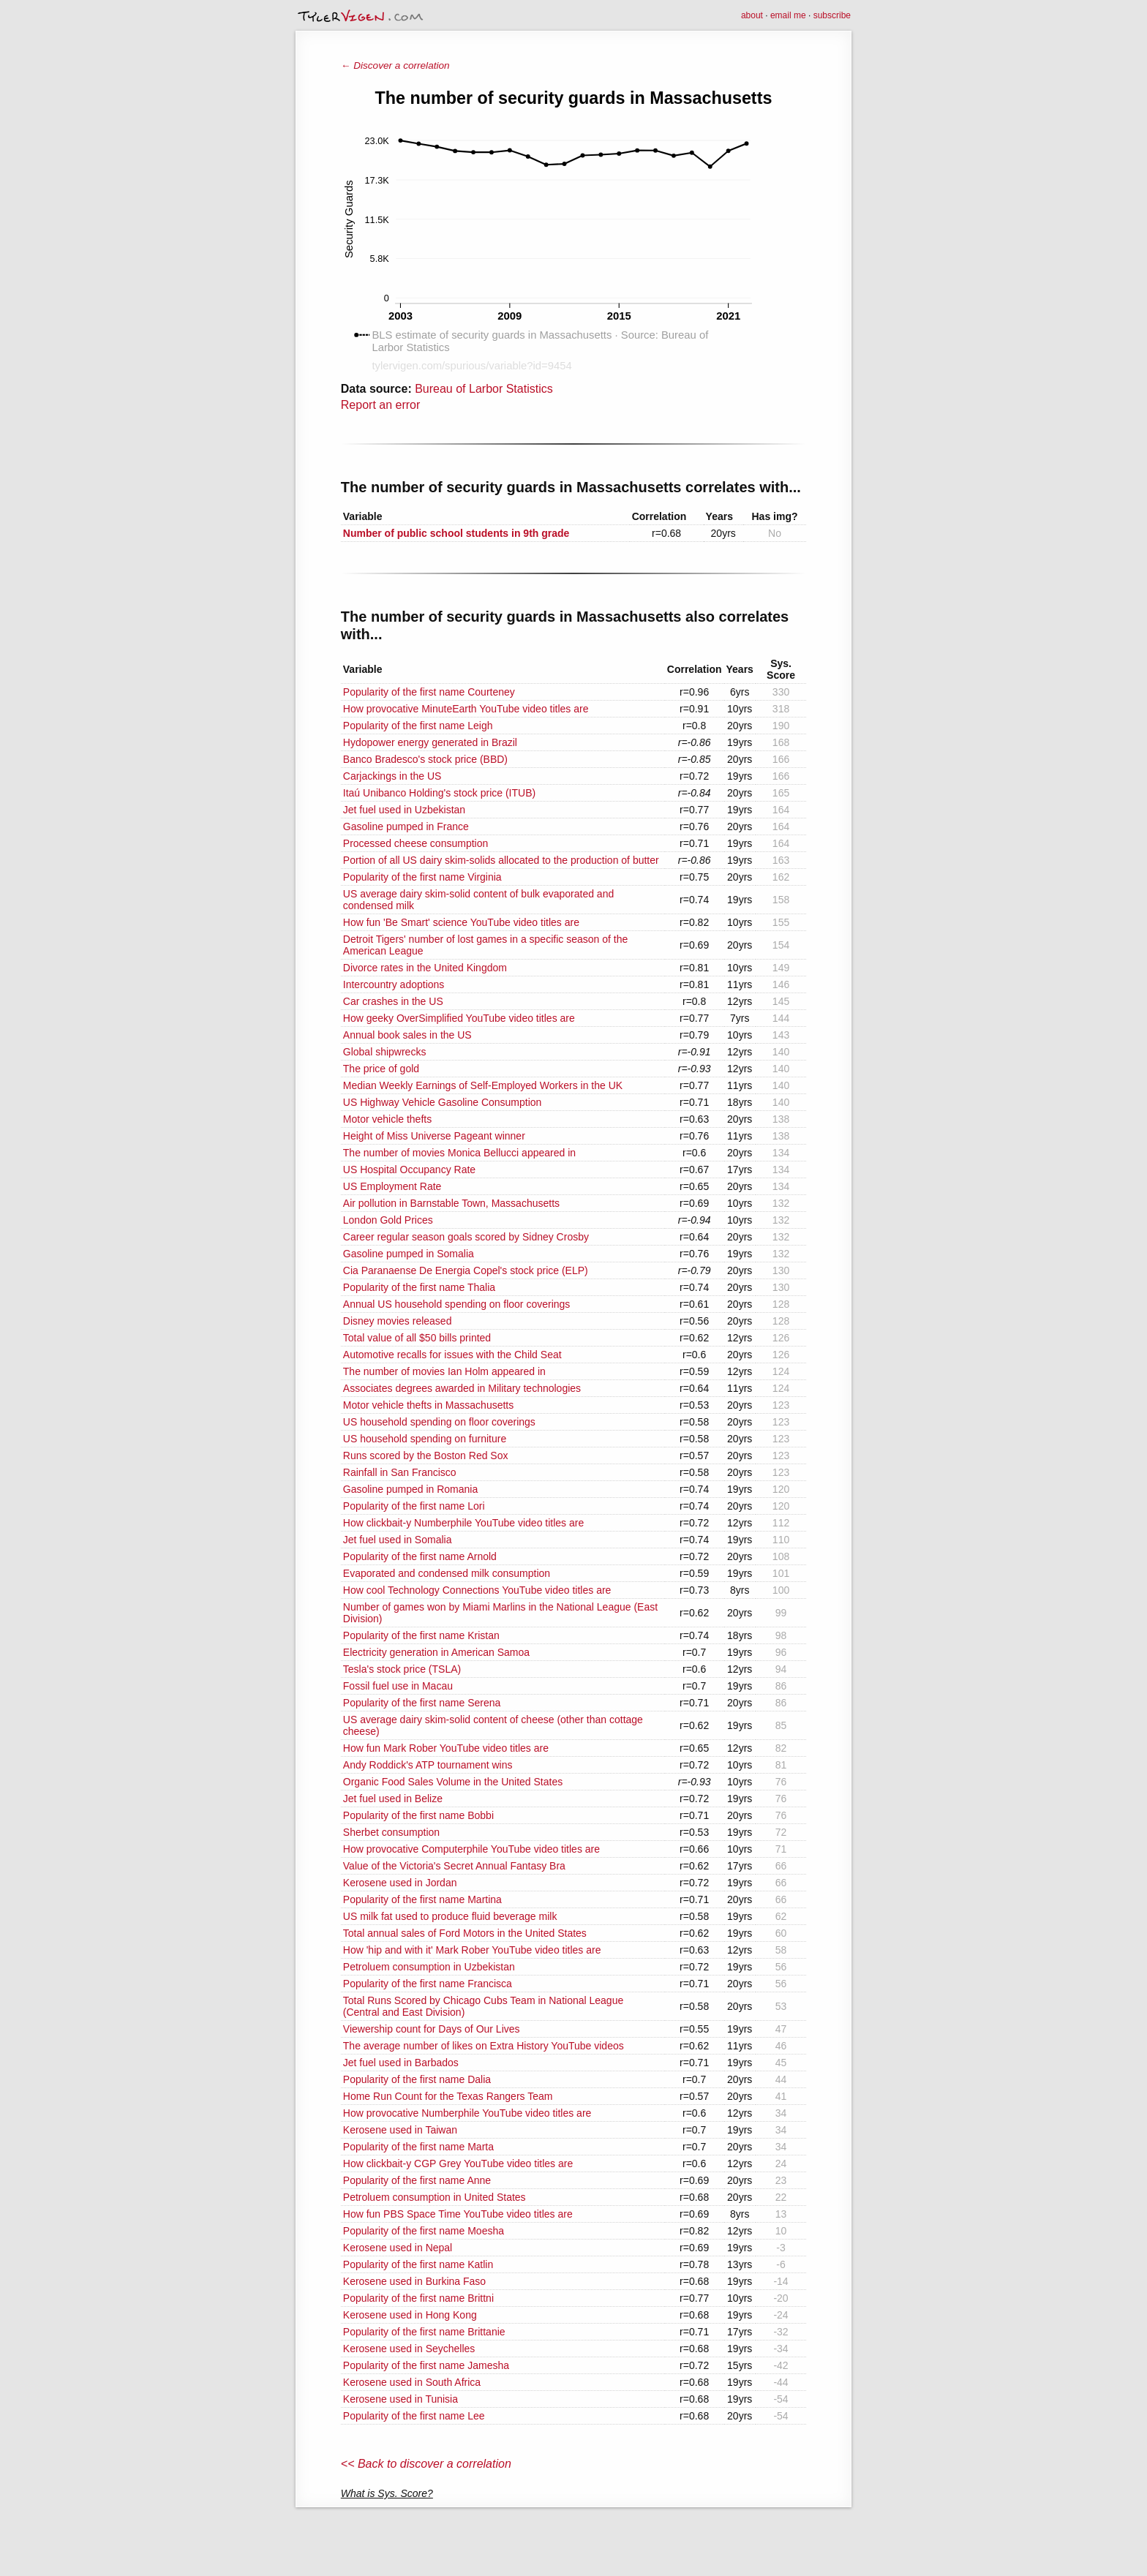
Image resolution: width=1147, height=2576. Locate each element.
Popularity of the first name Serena (422, 1703)
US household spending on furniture (424, 1439)
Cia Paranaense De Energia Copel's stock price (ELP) (465, 1270)
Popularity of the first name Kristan (421, 1635)
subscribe (832, 15)
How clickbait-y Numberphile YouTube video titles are (463, 1523)
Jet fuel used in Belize (393, 1798)
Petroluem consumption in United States (434, 2197)
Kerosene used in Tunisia (400, 2399)
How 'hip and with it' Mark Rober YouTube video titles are (472, 1950)
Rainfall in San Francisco (399, 1472)
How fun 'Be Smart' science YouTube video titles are (461, 922)
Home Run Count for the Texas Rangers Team (448, 2096)
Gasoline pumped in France (406, 826)
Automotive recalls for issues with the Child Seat (452, 1354)
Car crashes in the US (393, 1001)
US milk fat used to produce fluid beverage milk (450, 1916)
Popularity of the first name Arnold (420, 1556)
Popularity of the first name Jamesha (426, 2365)
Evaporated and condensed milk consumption (446, 1573)
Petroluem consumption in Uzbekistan (429, 1967)
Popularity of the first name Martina (422, 1899)
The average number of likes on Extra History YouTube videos (483, 2046)
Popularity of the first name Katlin (418, 2264)
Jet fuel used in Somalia (397, 1539)
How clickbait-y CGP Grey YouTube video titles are (458, 2163)
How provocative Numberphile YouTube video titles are (467, 2113)
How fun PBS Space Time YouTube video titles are (458, 2214)
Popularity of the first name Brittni (418, 2298)
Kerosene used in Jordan (400, 1882)
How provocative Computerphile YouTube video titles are (471, 1849)
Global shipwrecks (384, 1052)
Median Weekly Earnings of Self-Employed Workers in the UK (483, 1085)
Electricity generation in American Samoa (436, 1652)
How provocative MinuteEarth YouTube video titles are (466, 709)
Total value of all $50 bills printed (417, 1338)
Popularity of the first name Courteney (429, 692)
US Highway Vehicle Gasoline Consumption (442, 1102)
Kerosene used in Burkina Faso (414, 2281)
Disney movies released (397, 1321)
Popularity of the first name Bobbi (418, 1815)
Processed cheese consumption (415, 843)
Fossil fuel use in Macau (398, 1686)
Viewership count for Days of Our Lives (431, 2029)
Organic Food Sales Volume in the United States (453, 1782)
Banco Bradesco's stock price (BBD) (425, 759)
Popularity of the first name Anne (417, 2180)
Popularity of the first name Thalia (419, 1287)
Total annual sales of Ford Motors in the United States (465, 1933)
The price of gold (381, 1068)
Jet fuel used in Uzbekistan (404, 810)
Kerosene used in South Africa (412, 2382)
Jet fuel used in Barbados (401, 2062)
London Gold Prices (388, 1220)
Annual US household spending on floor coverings (457, 1304)
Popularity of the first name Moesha (423, 2231)
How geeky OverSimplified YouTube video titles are (459, 1018)
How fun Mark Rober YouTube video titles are (446, 1748)
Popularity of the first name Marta (418, 2147)
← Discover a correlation (395, 65)
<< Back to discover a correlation (426, 2464)
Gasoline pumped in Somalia (408, 1253)
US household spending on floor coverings (439, 1422)
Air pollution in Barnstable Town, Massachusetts (451, 1203)
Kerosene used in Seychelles (409, 2348)
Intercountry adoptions (394, 984)
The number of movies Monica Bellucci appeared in (459, 1153)
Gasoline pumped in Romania (410, 1489)
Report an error (381, 405)
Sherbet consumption (391, 1832)
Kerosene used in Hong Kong (410, 2315)
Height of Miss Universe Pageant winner (434, 1136)
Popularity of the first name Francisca (427, 1983)
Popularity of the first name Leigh (418, 725)
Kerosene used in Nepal (397, 2247)
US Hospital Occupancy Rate (409, 1169)
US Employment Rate (392, 1186)
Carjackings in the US (392, 776)
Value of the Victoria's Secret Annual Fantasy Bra (454, 1866)
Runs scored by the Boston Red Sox (425, 1455)
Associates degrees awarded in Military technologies (462, 1388)
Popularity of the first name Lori (414, 1506)
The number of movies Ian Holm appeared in (444, 1371)
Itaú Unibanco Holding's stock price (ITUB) (439, 793)
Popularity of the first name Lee (414, 2416)
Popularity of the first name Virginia (422, 877)
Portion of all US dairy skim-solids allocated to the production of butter (501, 860)
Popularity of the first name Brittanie (424, 2332)
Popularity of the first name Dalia (417, 2079)
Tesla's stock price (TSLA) (402, 1669)
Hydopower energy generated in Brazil (430, 742)
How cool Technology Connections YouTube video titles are (477, 1590)
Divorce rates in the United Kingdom (425, 967)
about (752, 15)
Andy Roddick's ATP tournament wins (428, 1765)
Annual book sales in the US (407, 1035)
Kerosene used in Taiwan (400, 2130)
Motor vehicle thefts (387, 1119)
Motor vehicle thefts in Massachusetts (428, 1405)
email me (788, 15)
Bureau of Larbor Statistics (484, 389)
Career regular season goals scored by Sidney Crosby (466, 1237)
